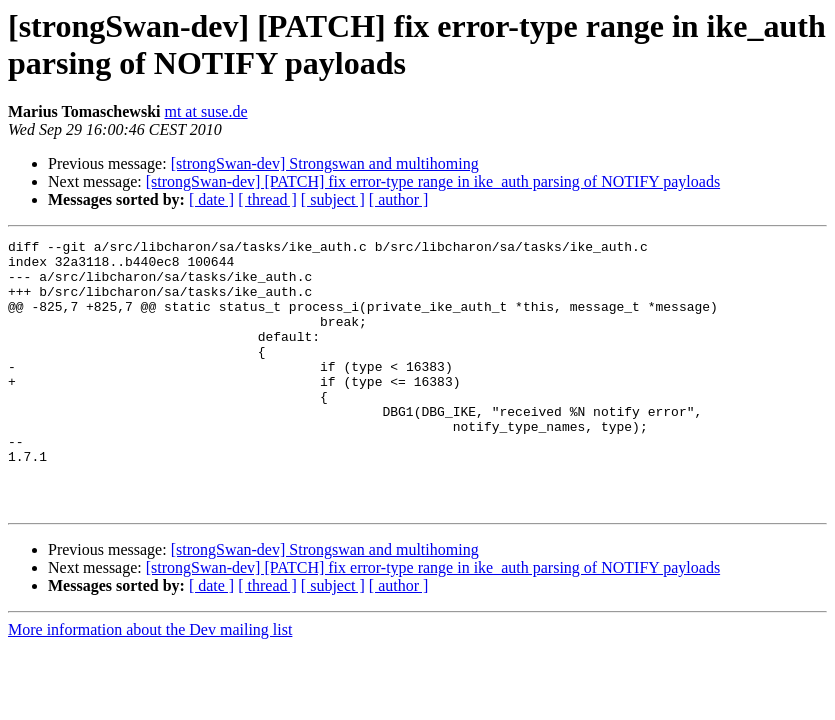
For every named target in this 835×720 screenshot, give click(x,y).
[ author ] (399, 199)
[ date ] (211, 199)
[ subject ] (333, 199)
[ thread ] (267, 199)
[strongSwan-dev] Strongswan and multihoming (325, 163)
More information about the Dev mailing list (150, 683)
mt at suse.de (205, 111)
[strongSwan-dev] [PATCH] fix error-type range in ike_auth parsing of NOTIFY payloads (433, 181)
